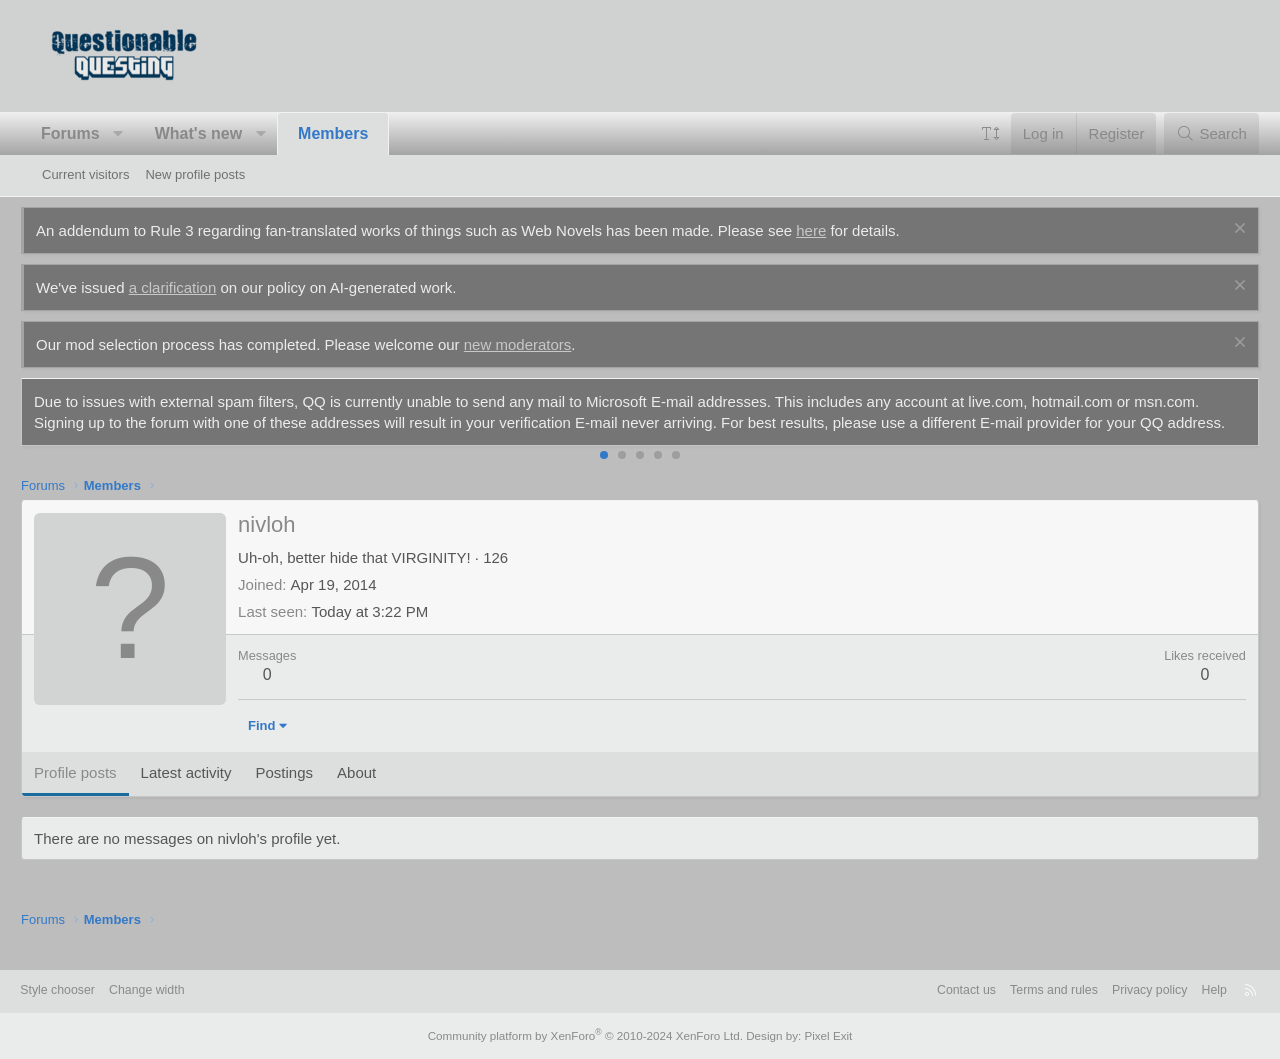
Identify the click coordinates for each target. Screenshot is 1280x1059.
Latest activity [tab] (207, 793)
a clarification (194, 287)
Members (354, 133)
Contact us (922, 991)
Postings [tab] (305, 793)
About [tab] (377, 793)
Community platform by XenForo (588, 1036)
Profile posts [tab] (96, 793)
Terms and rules (1014, 991)
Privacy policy (1114, 991)
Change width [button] (184, 991)
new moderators (539, 344)
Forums (91, 133)
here (832, 230)
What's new (219, 133)
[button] (139, 134)
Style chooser (90, 991)
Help (1182, 991)
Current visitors (85, 174)
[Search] (1190, 133)
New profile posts (195, 174)
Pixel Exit (817, 1036)
